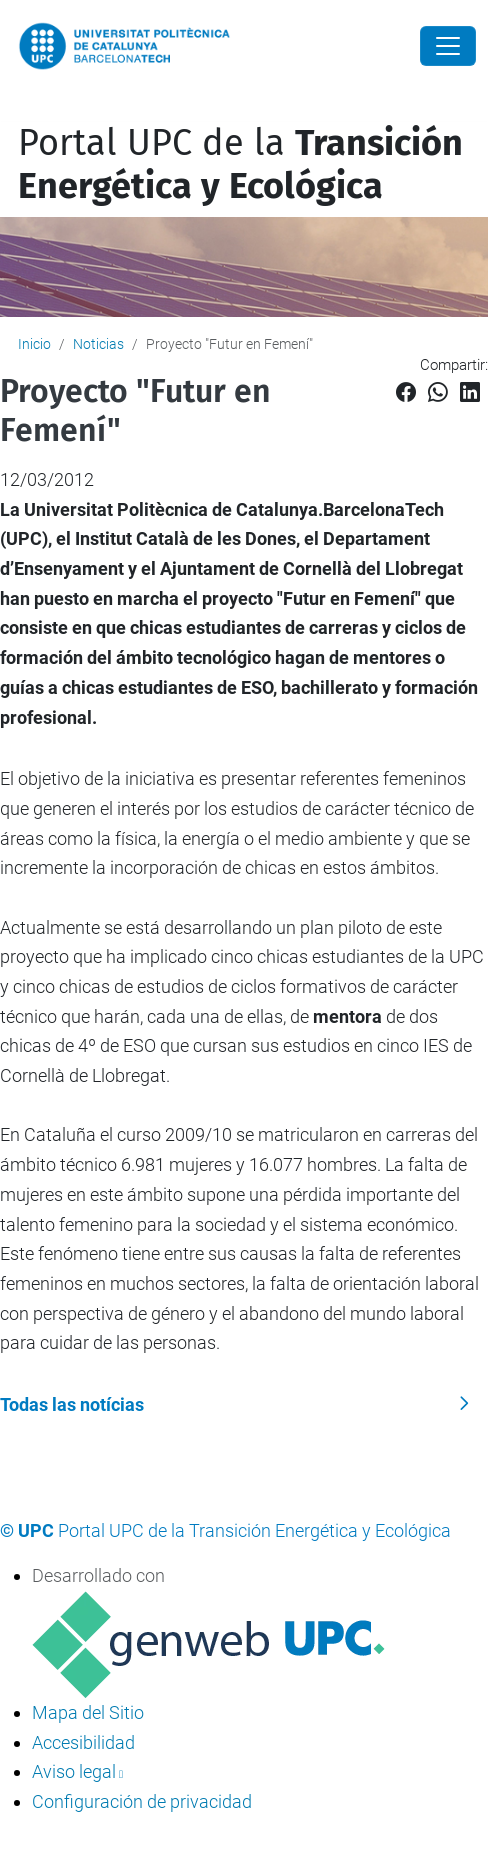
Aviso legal (74, 1771)
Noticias (98, 344)
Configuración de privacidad (142, 1801)
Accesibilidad (83, 1742)
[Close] (448, 46)
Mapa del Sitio (88, 1712)
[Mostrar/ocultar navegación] (13, 108)
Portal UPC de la (240, 164)
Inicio (34, 344)
